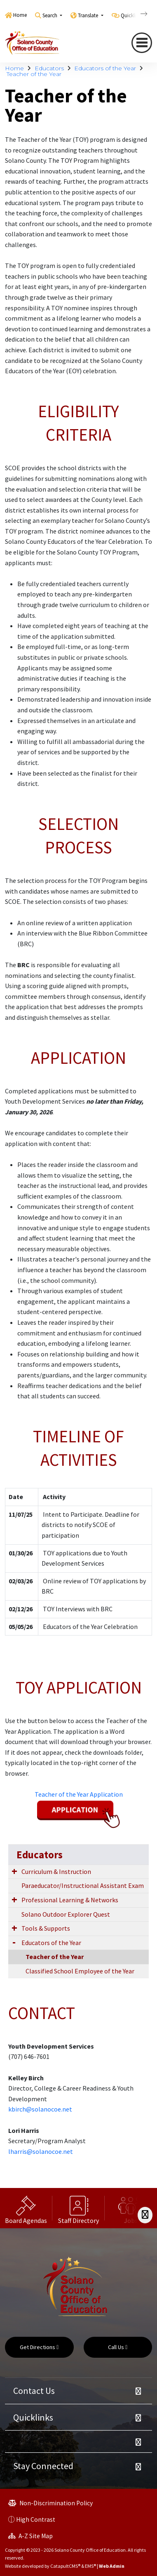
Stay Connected (43, 2466)
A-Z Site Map (30, 2536)
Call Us (117, 2347)
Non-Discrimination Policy (50, 2503)
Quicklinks (33, 2417)
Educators (49, 68)
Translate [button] (88, 15)
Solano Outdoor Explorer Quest (65, 1914)
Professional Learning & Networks (69, 1900)
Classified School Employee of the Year (80, 1971)
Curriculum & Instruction (56, 1871)
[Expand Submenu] (14, 1871)
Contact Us (34, 2390)
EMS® (90, 2566)
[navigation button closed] (141, 43)
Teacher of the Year (34, 74)
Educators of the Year (105, 68)
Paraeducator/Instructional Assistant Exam (82, 1885)
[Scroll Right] (145, 2214)
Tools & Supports (45, 1928)
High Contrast (35, 2519)
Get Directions (39, 2347)
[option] (26, 2208)
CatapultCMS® (65, 2566)
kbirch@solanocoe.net (40, 2109)
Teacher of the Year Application (79, 1794)
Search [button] (50, 15)
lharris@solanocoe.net (40, 2151)
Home (20, 15)
